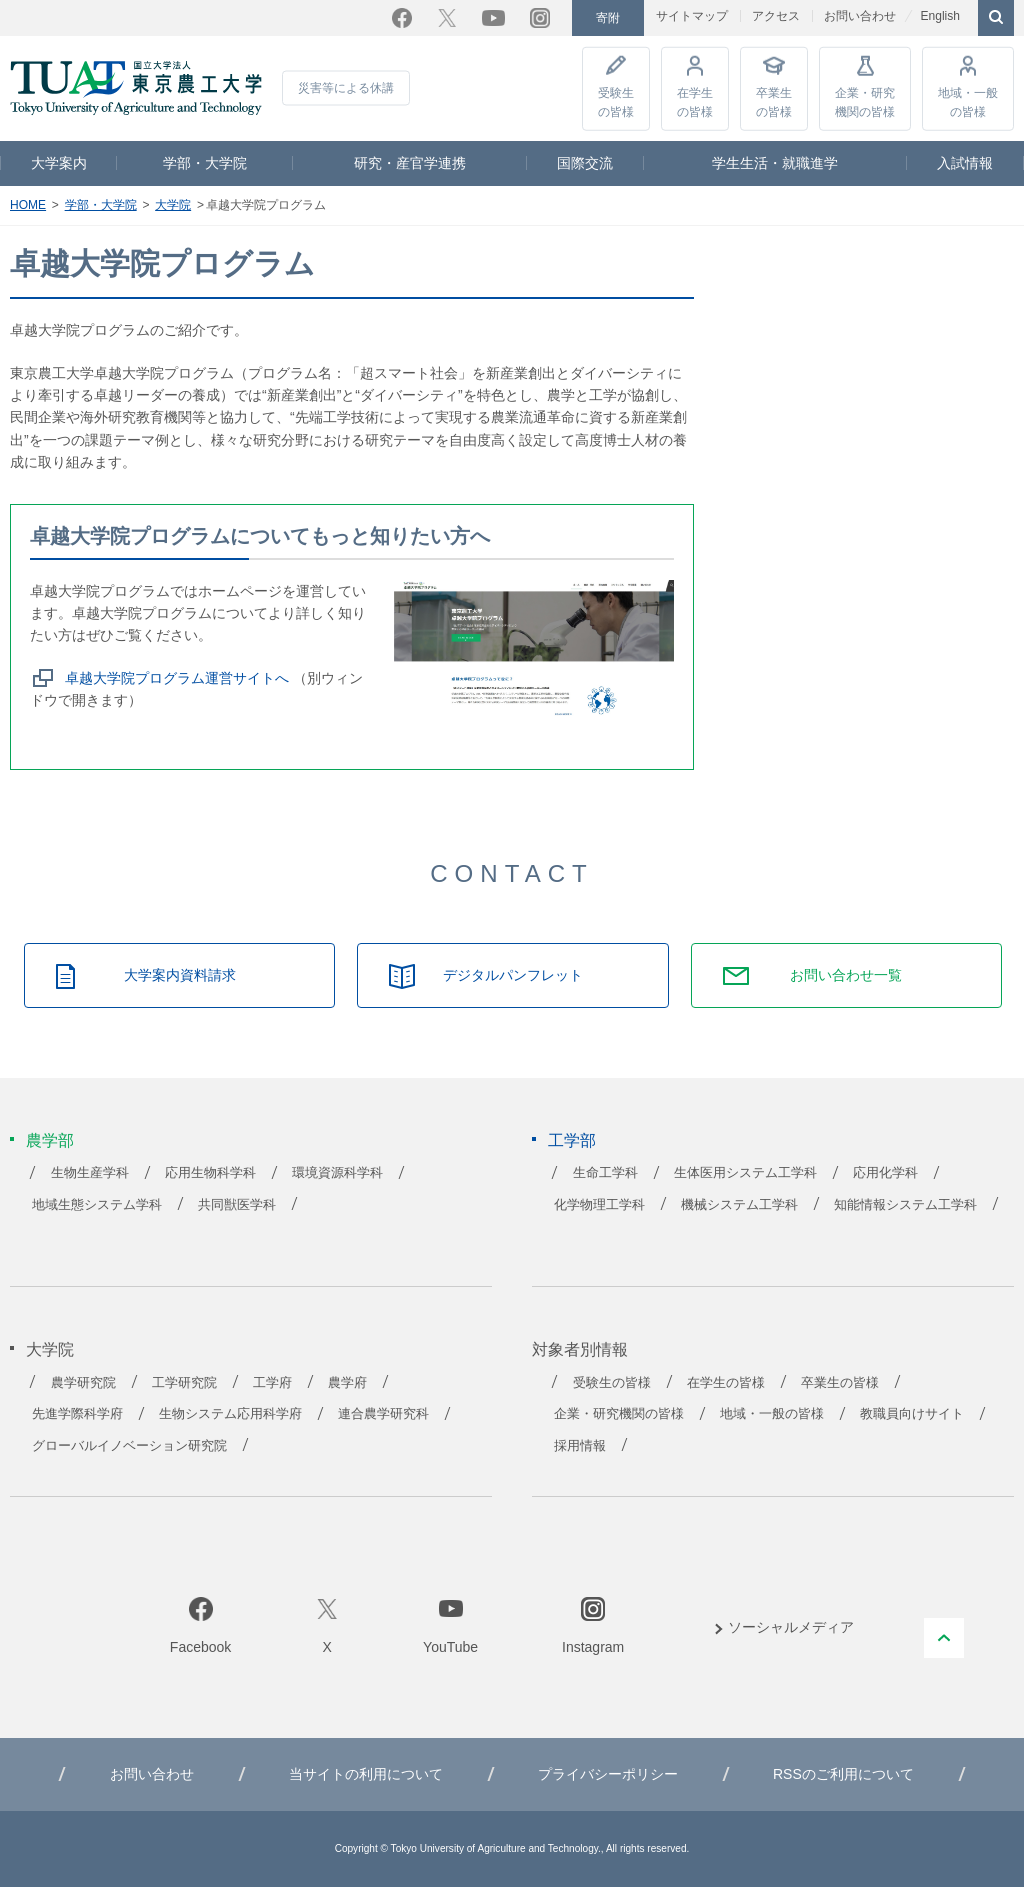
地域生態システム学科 (97, 1205)
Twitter (447, 18)
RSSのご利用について (843, 1774)
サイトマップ (692, 16)
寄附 (608, 18)
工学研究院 (184, 1383)
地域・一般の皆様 (968, 101)
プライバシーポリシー (608, 1774)
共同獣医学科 (237, 1205)
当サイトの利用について (366, 1774)
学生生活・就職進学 (775, 163)
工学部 (572, 1140)
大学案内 (59, 163)
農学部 (50, 1140)
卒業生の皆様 (774, 101)
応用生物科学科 (210, 1173)
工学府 (272, 1383)
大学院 (173, 205)
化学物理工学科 (599, 1205)
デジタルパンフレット (513, 975)
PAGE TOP (944, 1638)
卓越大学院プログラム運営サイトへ (177, 678)
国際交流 (585, 163)
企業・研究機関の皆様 (865, 101)
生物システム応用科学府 (230, 1414)
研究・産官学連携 (410, 163)
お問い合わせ (860, 16)
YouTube (493, 18)
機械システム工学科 (739, 1205)
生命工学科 (605, 1173)
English (939, 16)
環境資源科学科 (337, 1173)
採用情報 (580, 1446)
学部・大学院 (205, 163)
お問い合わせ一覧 (846, 975)
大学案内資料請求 (180, 975)
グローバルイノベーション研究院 (129, 1446)
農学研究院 (83, 1383)
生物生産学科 (90, 1173)
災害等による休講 (346, 88)
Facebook (402, 18)
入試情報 (965, 163)
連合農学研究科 (383, 1414)
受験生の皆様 (616, 101)
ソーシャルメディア (791, 1627)
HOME (28, 205)
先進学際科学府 (77, 1414)
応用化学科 (885, 1173)
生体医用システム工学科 (745, 1173)
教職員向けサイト (912, 1414)
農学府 (347, 1383)
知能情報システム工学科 (905, 1205)
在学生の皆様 (695, 101)
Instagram (540, 18)
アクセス (776, 16)
